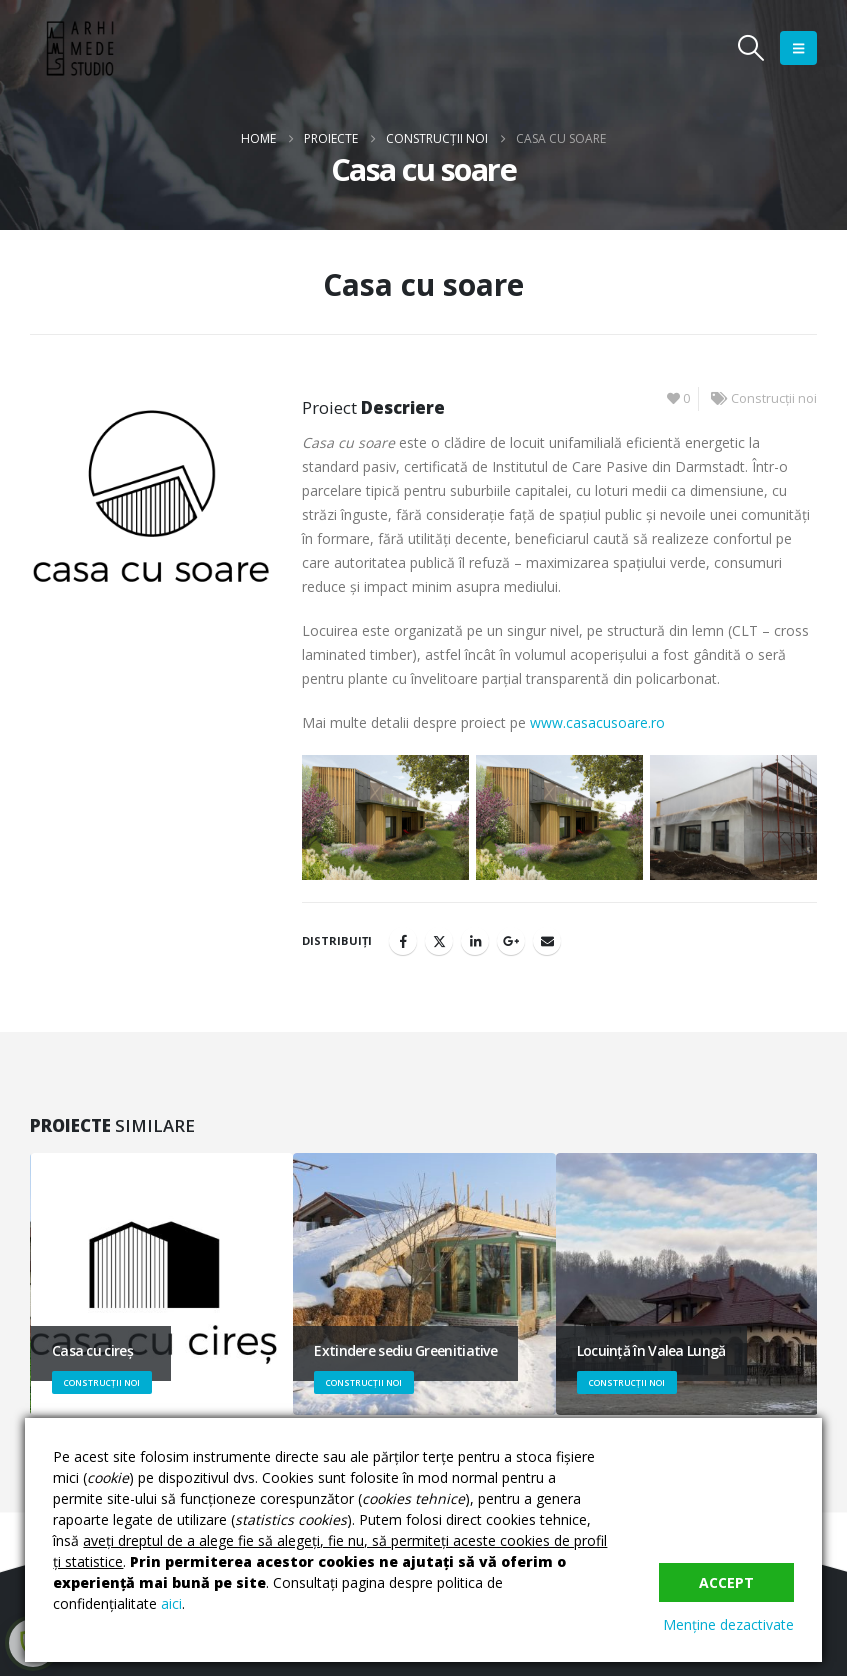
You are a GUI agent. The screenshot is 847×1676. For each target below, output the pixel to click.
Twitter (439, 941)
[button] (751, 48)
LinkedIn (475, 941)
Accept (726, 1582)
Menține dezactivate (728, 1624)
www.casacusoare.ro (597, 722)
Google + (511, 941)
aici (171, 1603)
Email (547, 941)
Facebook (403, 941)
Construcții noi (774, 398)
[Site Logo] (80, 48)
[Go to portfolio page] (162, 1284)
